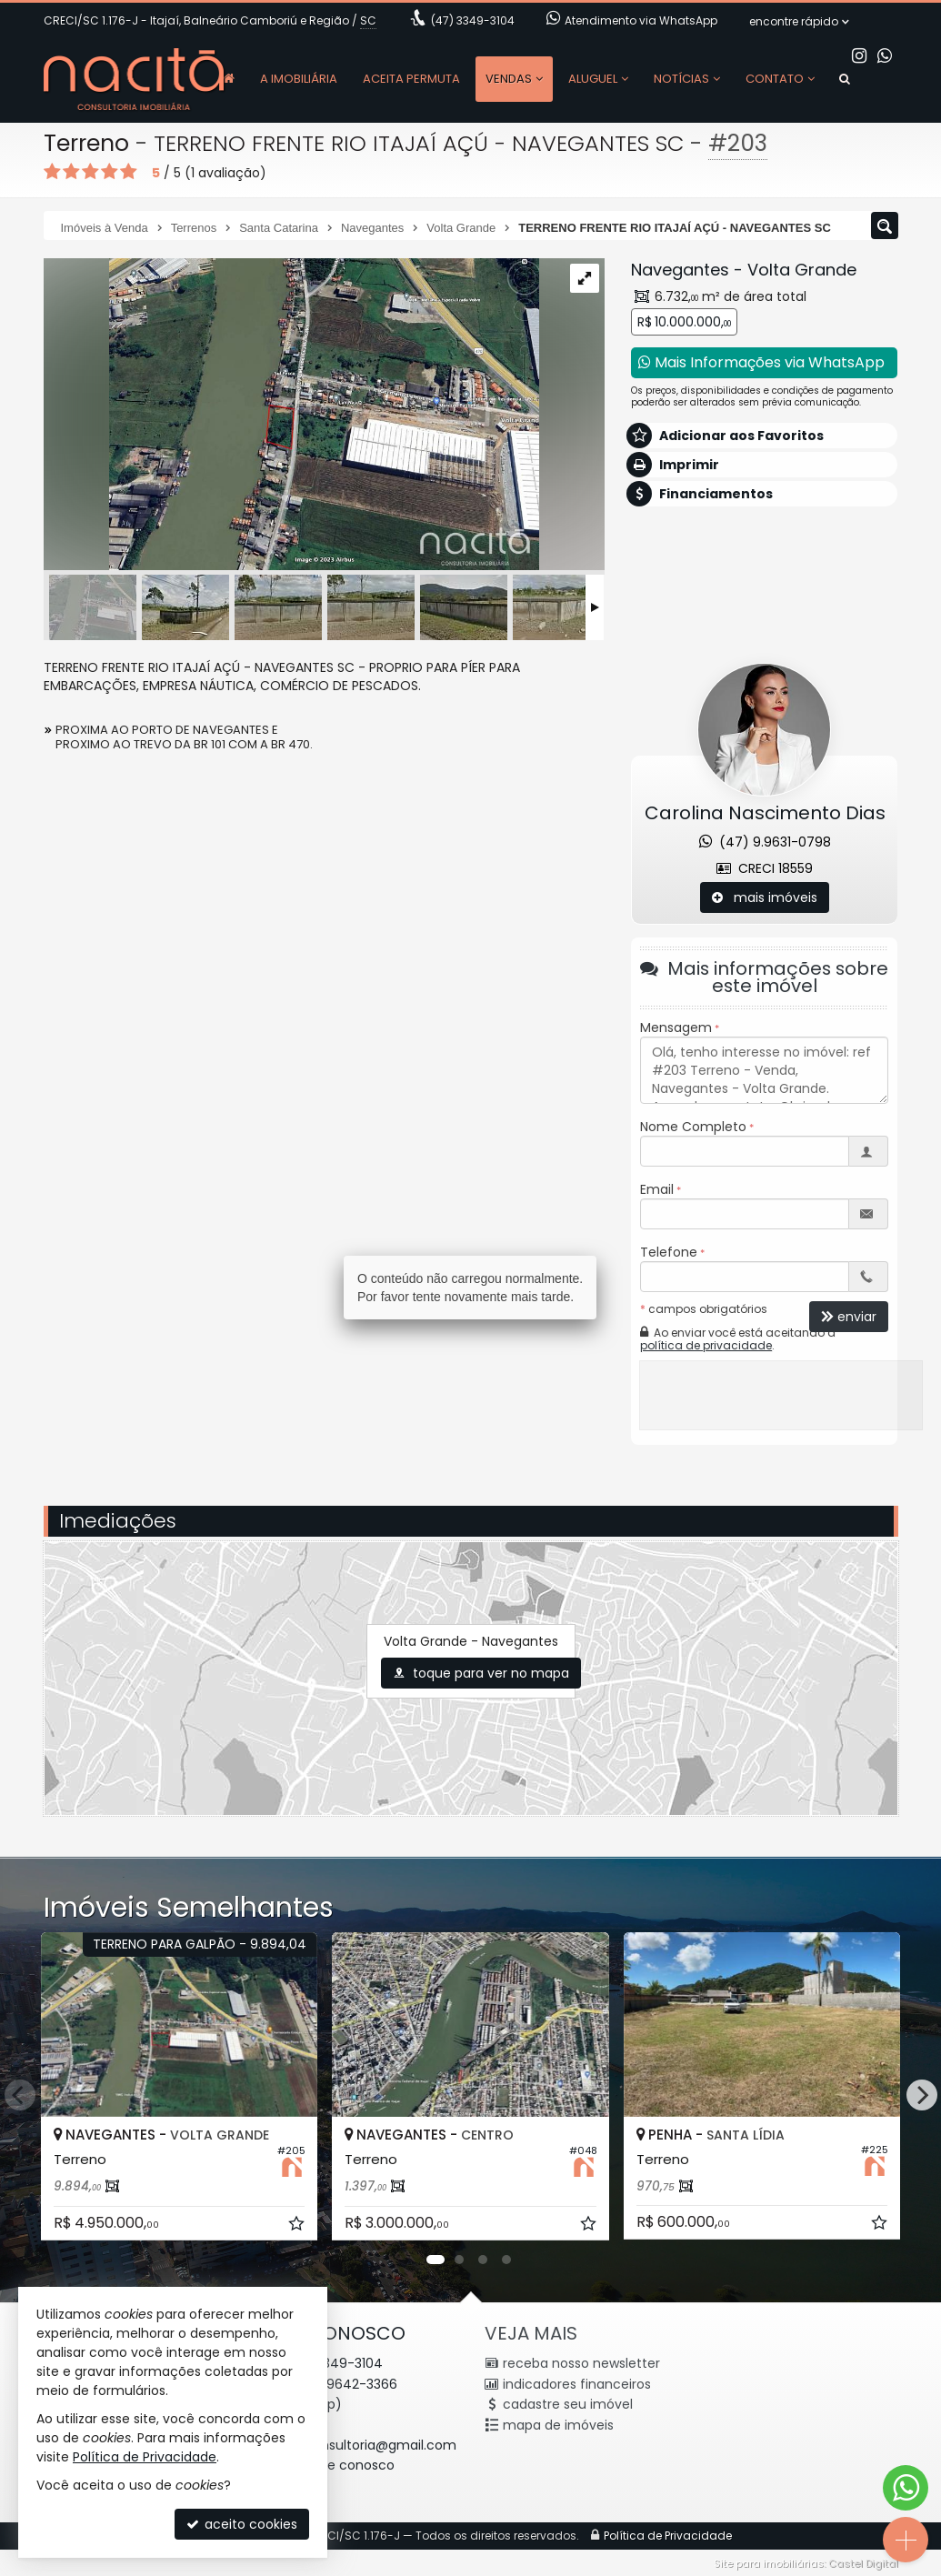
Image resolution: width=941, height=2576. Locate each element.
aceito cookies (241, 2524)
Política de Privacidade (144, 2457)
